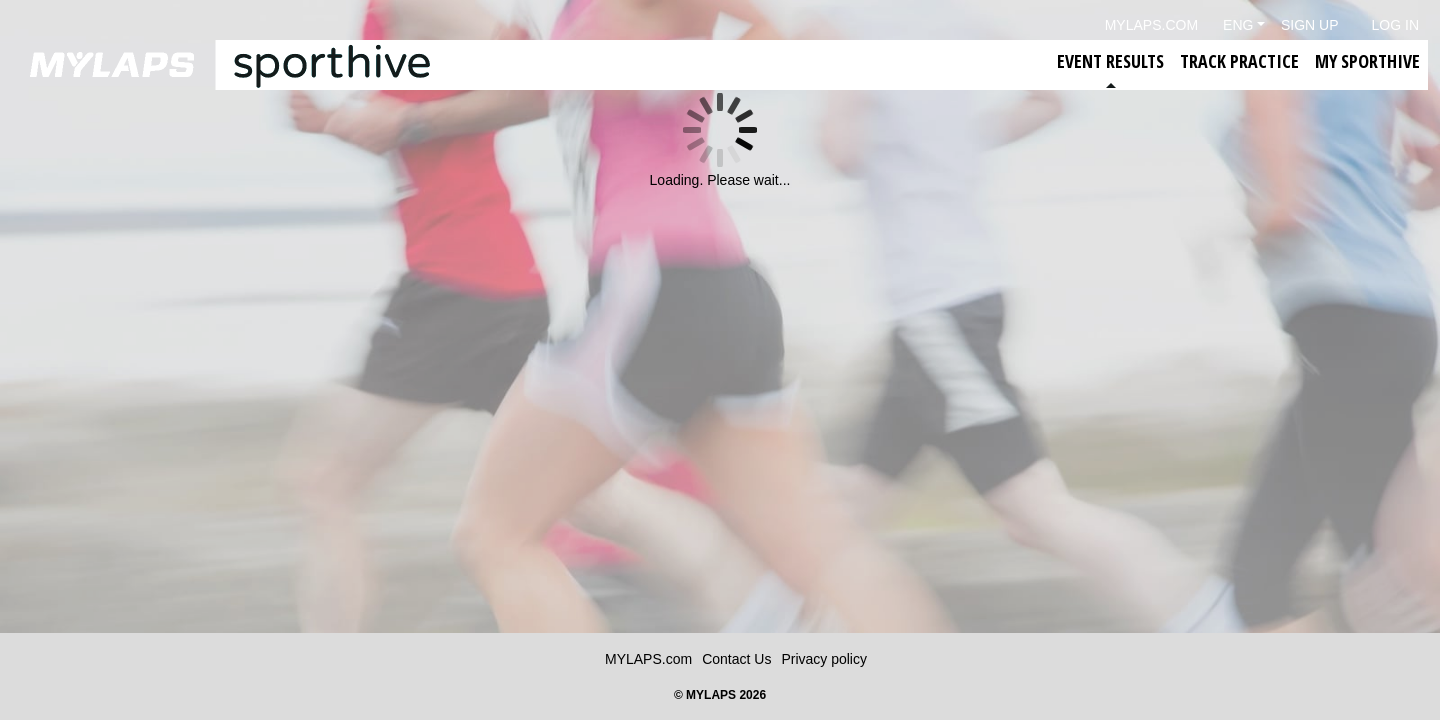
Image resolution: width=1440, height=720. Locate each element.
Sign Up (1310, 25)
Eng (1238, 25)
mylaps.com (1151, 25)
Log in (1395, 25)
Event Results (1110, 61)
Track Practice (1239, 61)
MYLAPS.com (648, 659)
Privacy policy (824, 659)
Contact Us (736, 659)
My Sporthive (1367, 61)
